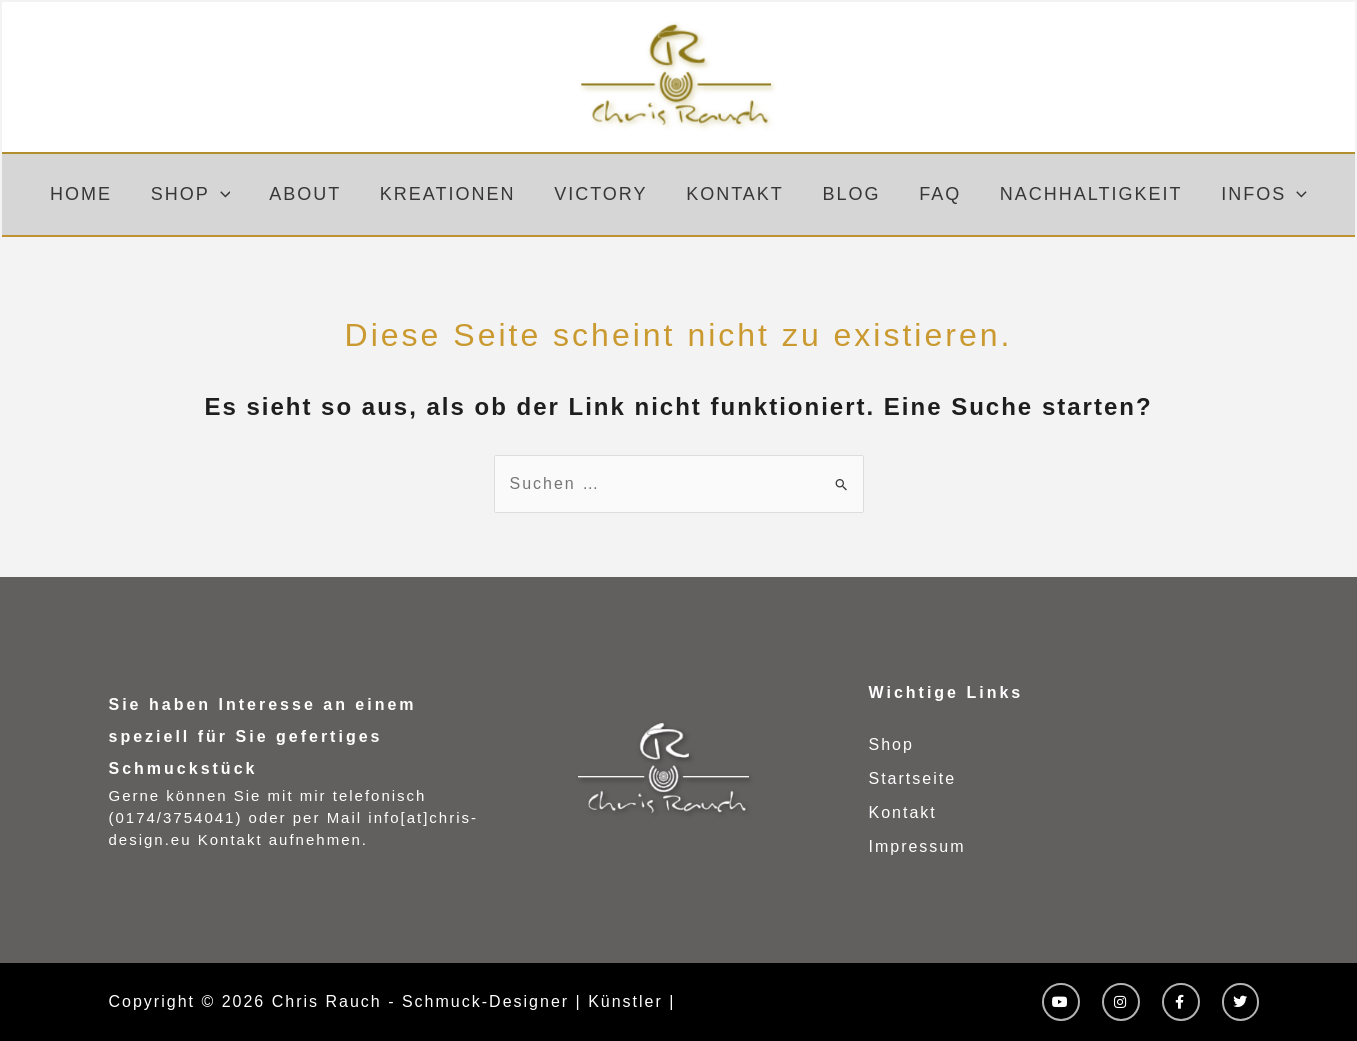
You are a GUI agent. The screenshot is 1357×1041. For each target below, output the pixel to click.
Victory (601, 194)
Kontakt (734, 194)
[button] (229, 194)
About (312, 194)
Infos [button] (1252, 194)
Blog (848, 194)
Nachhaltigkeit (1082, 194)
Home (93, 194)
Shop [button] (200, 194)
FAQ (934, 194)
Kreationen (452, 194)
